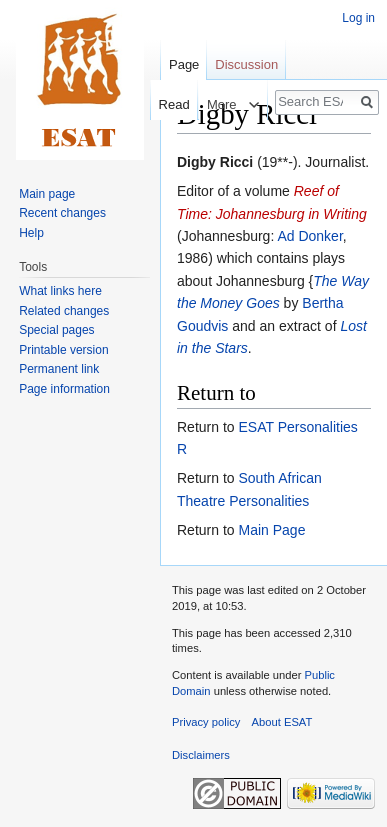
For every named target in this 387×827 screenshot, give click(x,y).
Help (31, 233)
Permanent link (59, 369)
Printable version (63, 350)
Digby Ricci (215, 162)
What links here (60, 291)
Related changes (64, 311)
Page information (64, 389)
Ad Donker (309, 236)
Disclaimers (201, 755)
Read (165, 104)
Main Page (271, 530)
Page (184, 64)
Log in (358, 18)
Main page (47, 194)
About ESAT (282, 722)
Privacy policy (206, 722)
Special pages (56, 330)
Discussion (246, 64)
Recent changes (62, 213)
